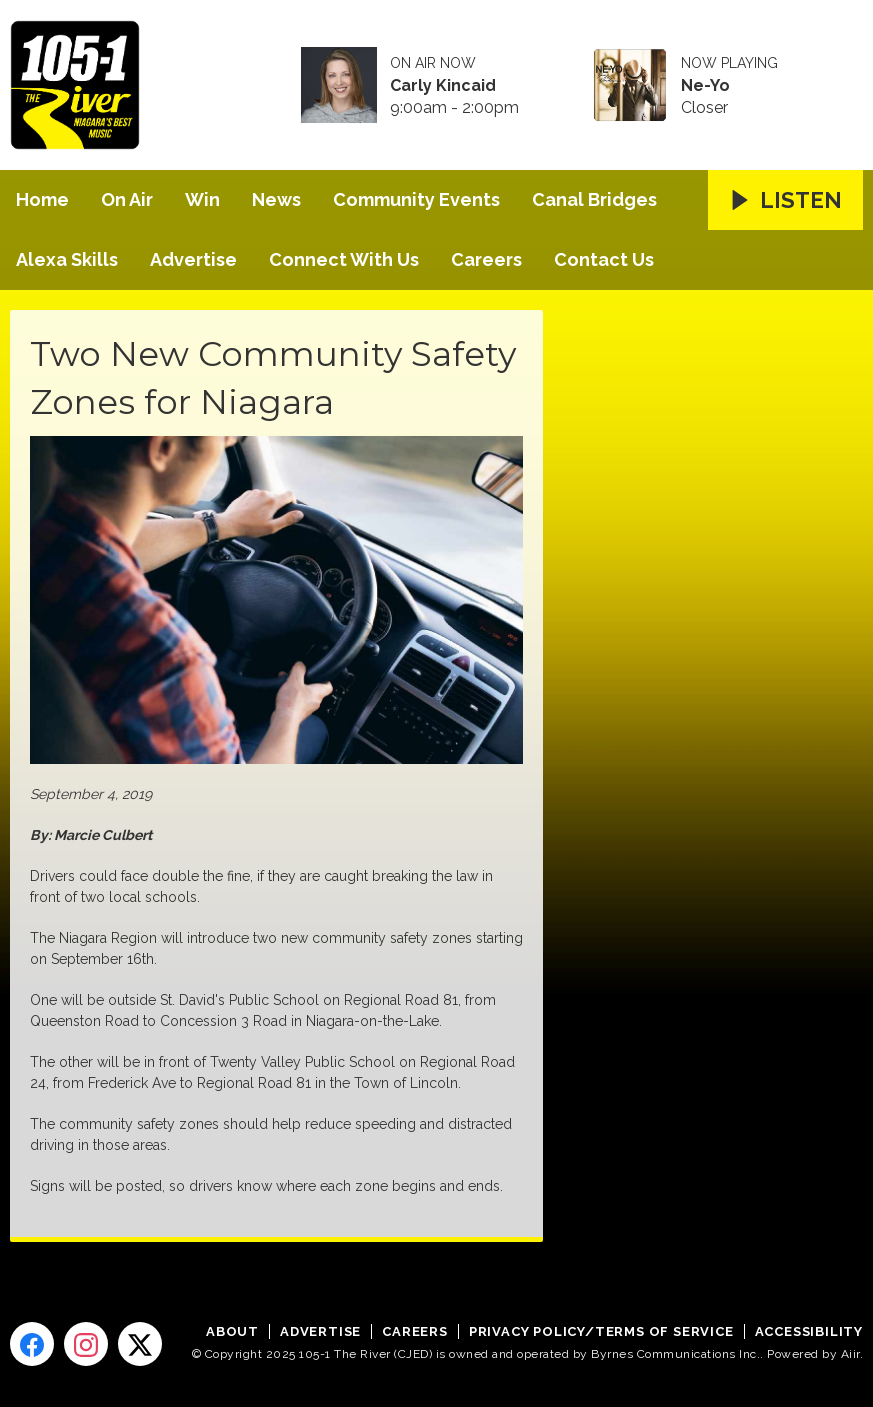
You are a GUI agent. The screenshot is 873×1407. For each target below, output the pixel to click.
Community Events (416, 199)
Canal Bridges (594, 199)
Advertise (193, 259)
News (276, 199)
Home (42, 199)
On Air (127, 199)
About (232, 1331)
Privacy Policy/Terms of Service (601, 1331)
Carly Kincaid (443, 86)
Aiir (850, 1354)
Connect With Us (344, 259)
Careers (486, 259)
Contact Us (604, 259)
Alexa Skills (67, 259)
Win (202, 199)
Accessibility (809, 1331)
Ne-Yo (705, 86)
